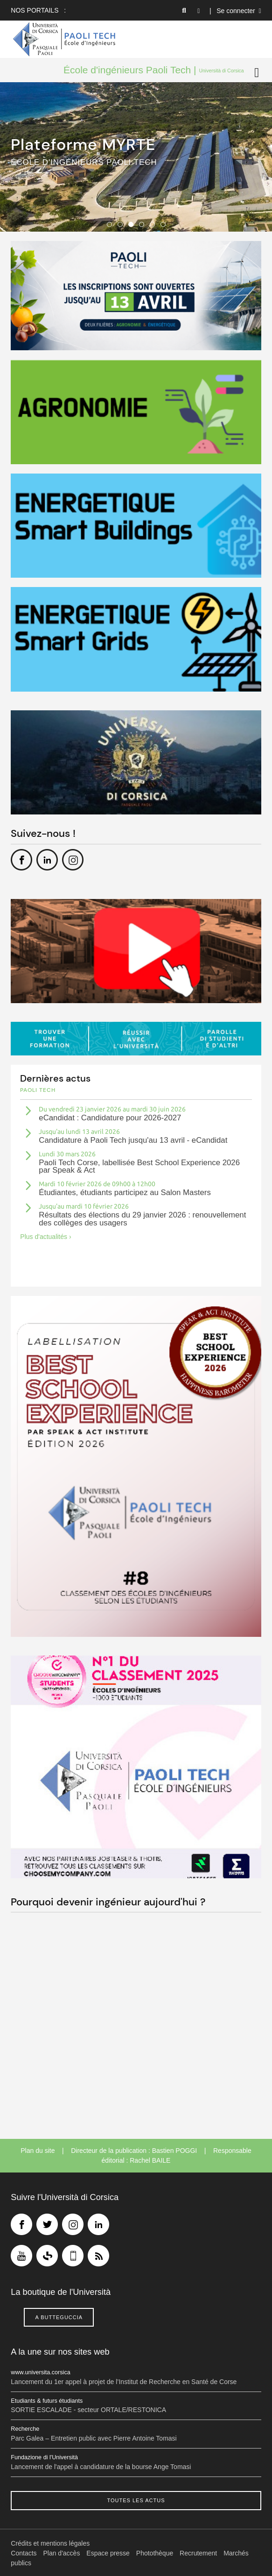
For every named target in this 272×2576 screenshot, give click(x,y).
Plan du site (38, 2150)
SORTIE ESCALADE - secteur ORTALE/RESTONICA (88, 2409)
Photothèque (154, 2553)
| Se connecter (235, 10)
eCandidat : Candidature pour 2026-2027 (110, 1117)
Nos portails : (38, 10)
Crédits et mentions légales (50, 2543)
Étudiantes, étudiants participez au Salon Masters (124, 1192)
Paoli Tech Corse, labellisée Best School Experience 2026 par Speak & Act (139, 1166)
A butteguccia (59, 2317)
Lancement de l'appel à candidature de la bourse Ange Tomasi (101, 2466)
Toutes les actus (136, 2500)
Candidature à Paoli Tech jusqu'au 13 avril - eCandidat (133, 1140)
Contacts (23, 2553)
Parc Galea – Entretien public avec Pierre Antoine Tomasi (93, 2438)
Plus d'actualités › (45, 1236)
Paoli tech (38, 1090)
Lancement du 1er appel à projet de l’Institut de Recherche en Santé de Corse (124, 2381)
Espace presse (108, 2553)
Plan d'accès (61, 2553)
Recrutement (198, 2553)
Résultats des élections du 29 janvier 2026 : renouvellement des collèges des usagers (142, 1218)
